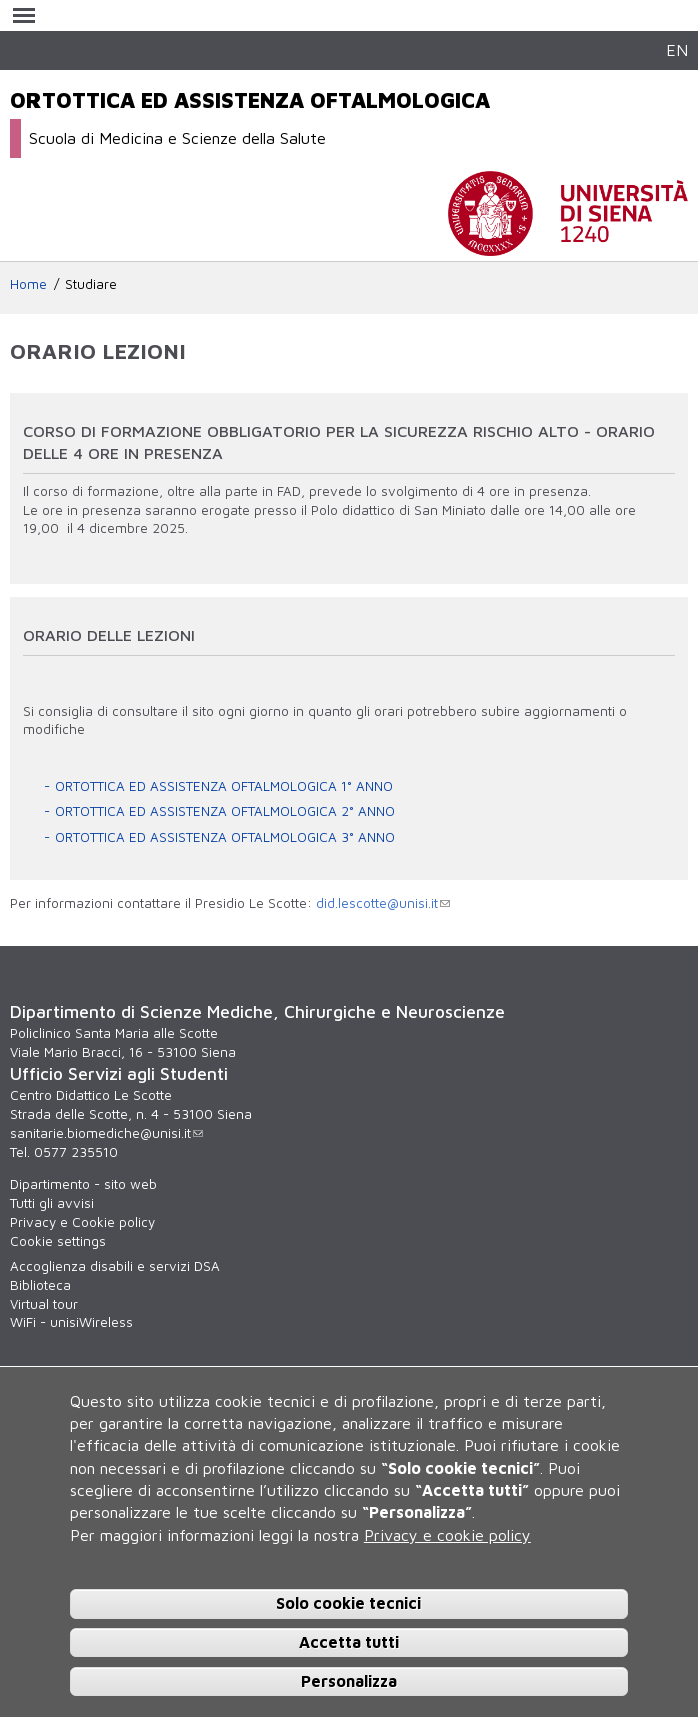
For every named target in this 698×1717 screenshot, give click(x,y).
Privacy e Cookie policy (82, 1222)
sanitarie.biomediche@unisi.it (106, 1133)
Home (28, 284)
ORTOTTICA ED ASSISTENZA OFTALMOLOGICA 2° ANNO (225, 811)
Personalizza (349, 1681)
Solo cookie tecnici (348, 1603)
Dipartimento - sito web (83, 1184)
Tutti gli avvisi (52, 1203)
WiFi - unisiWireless (71, 1322)
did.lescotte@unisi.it (383, 903)
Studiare (91, 284)
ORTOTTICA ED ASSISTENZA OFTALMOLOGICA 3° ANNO (225, 837)
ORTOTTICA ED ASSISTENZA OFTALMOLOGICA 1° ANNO (224, 786)
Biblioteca (40, 1285)
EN (677, 49)
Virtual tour (44, 1304)
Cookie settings (58, 1241)
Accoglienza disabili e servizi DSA (115, 1266)
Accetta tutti (349, 1642)
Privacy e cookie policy (447, 1535)
